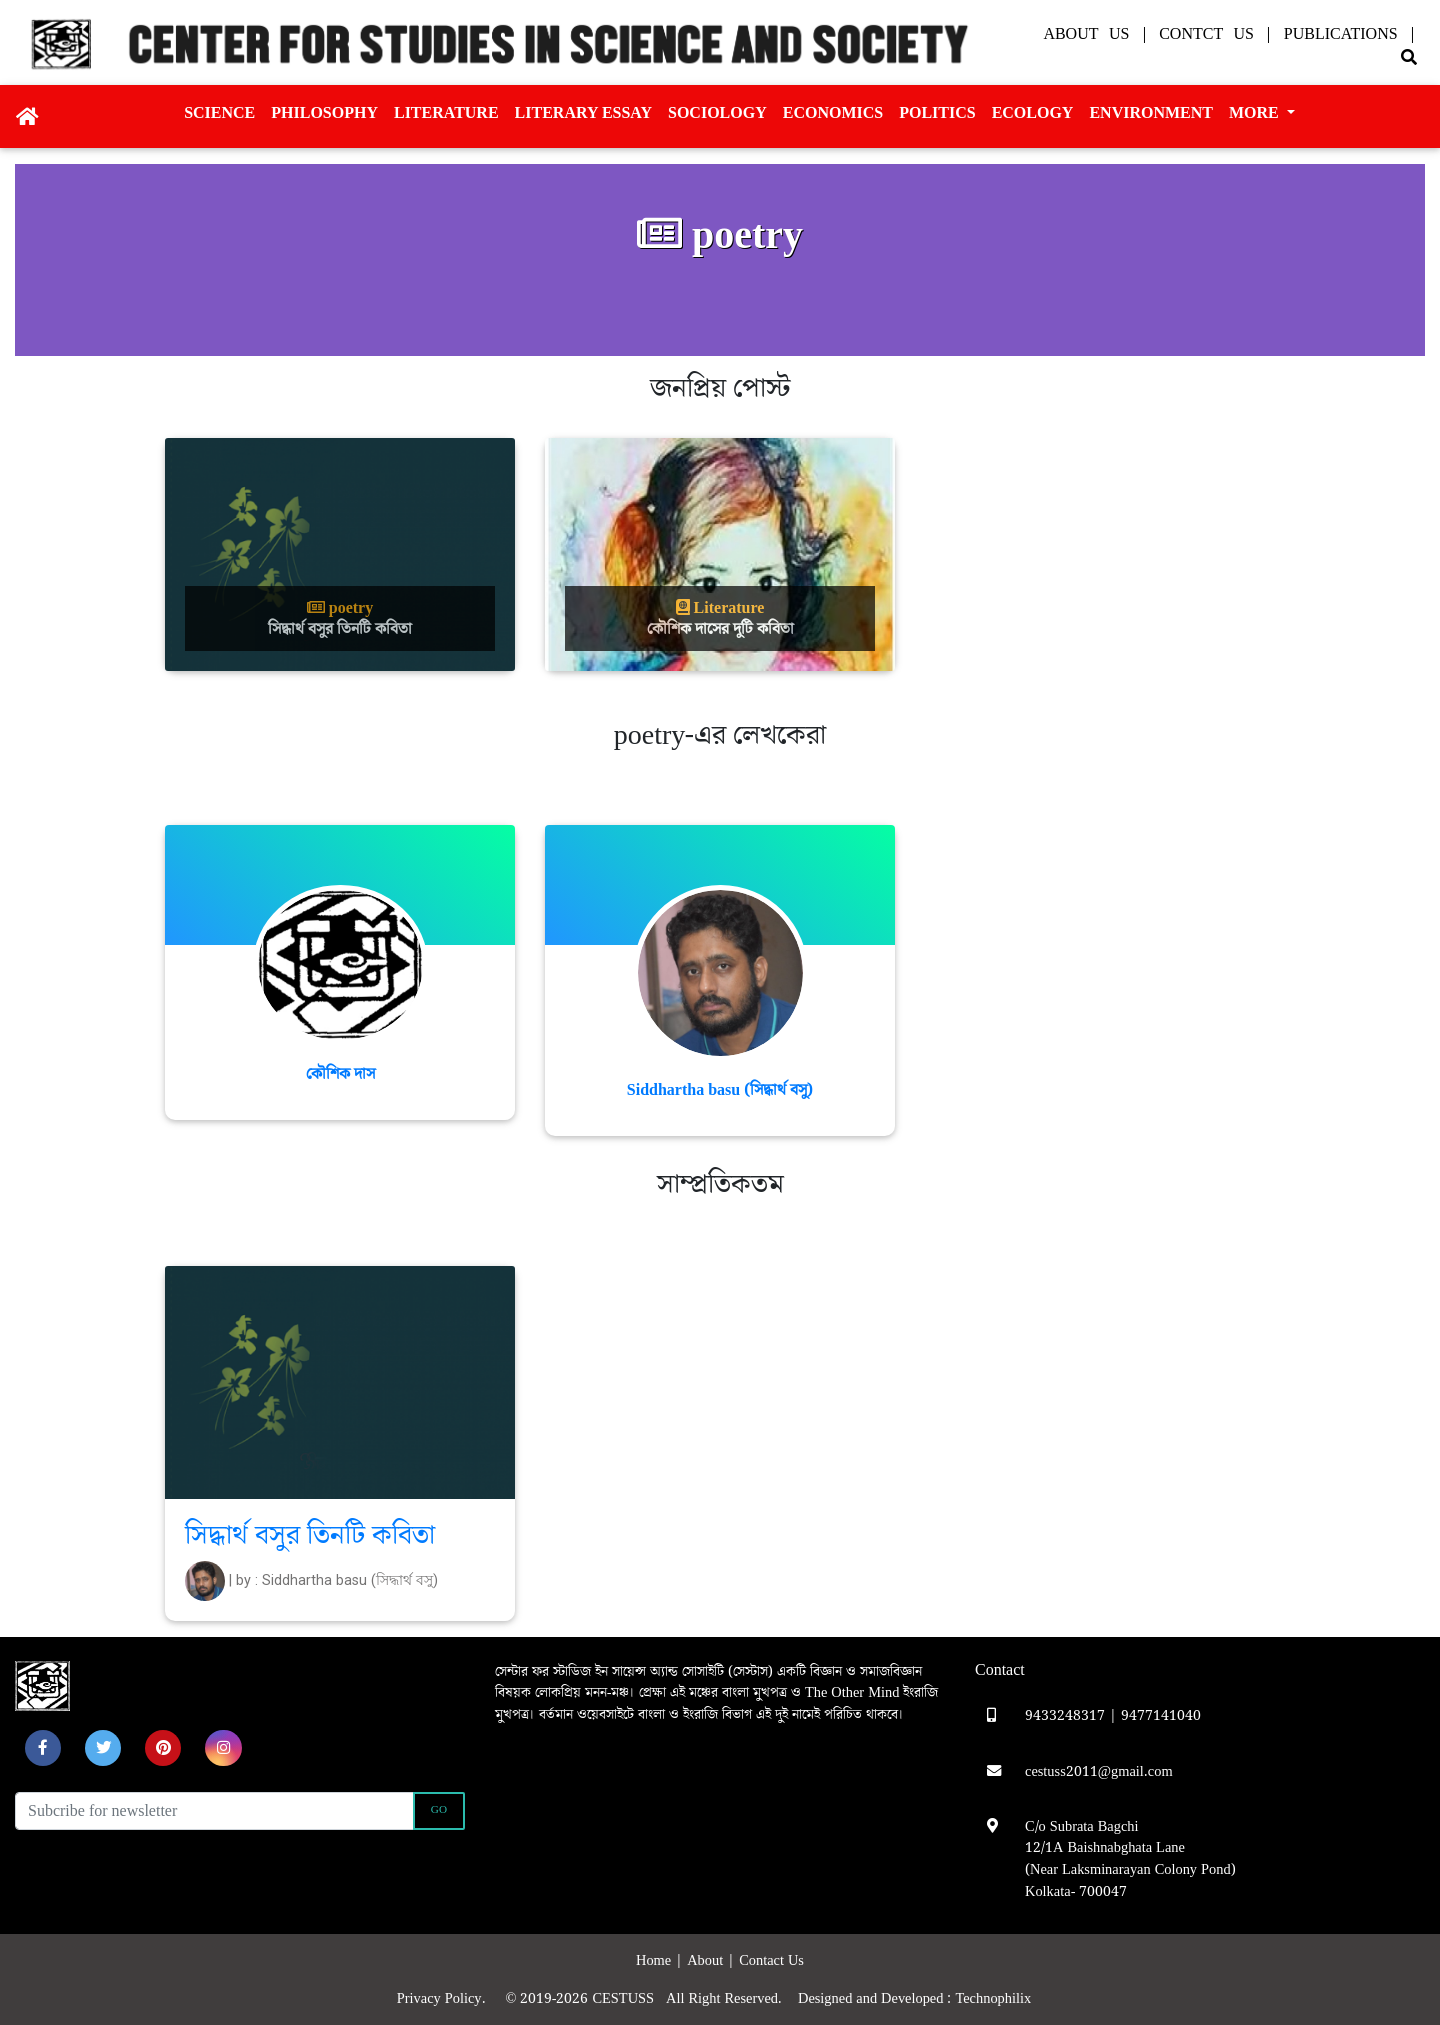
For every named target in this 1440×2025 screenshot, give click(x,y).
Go (439, 1809)
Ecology (1033, 112)
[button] (43, 1748)
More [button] (1256, 112)
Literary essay (583, 112)
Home (655, 1960)
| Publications (1336, 34)
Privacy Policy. (449, 1998)
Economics (833, 112)
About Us (1091, 34)
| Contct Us (1202, 34)
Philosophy (324, 112)
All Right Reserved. (732, 1998)
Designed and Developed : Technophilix (920, 1998)
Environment (1151, 112)
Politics (937, 112)
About (707, 1960)
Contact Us (771, 1960)
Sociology (717, 112)
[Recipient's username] (214, 1811)
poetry (340, 608)
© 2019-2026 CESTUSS (584, 1998)
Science (219, 112)
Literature (446, 112)
